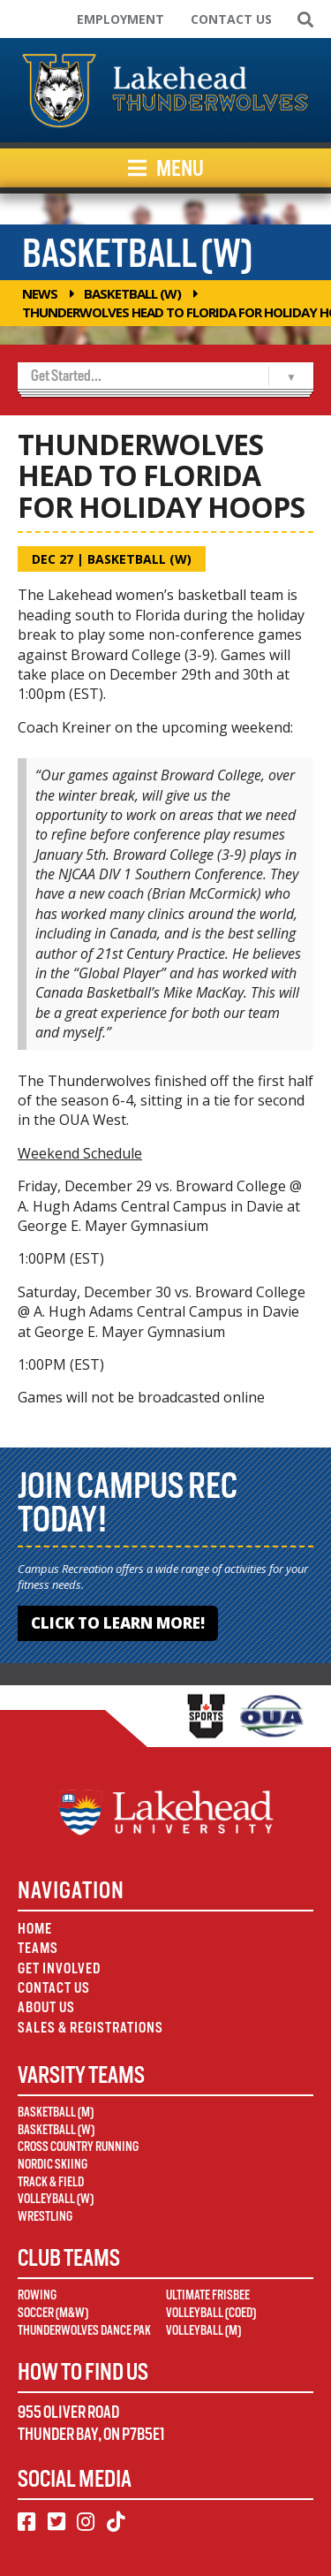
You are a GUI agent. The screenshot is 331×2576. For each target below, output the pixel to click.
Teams (38, 1948)
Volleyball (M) (203, 2330)
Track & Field (51, 2182)
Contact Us (231, 19)
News (39, 293)
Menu (166, 168)
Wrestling (45, 2216)
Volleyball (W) (56, 2199)
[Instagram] (85, 2522)
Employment (120, 19)
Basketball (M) (56, 2112)
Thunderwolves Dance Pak (84, 2330)
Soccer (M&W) (53, 2313)
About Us (46, 2007)
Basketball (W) (132, 293)
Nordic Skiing (52, 2164)
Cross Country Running (78, 2146)
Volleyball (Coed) (211, 2313)
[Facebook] (26, 2522)
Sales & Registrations (90, 2027)
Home (35, 1928)
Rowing (37, 2295)
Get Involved (59, 1968)
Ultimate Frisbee (208, 2295)
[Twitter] (56, 2522)
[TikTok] (115, 2522)
